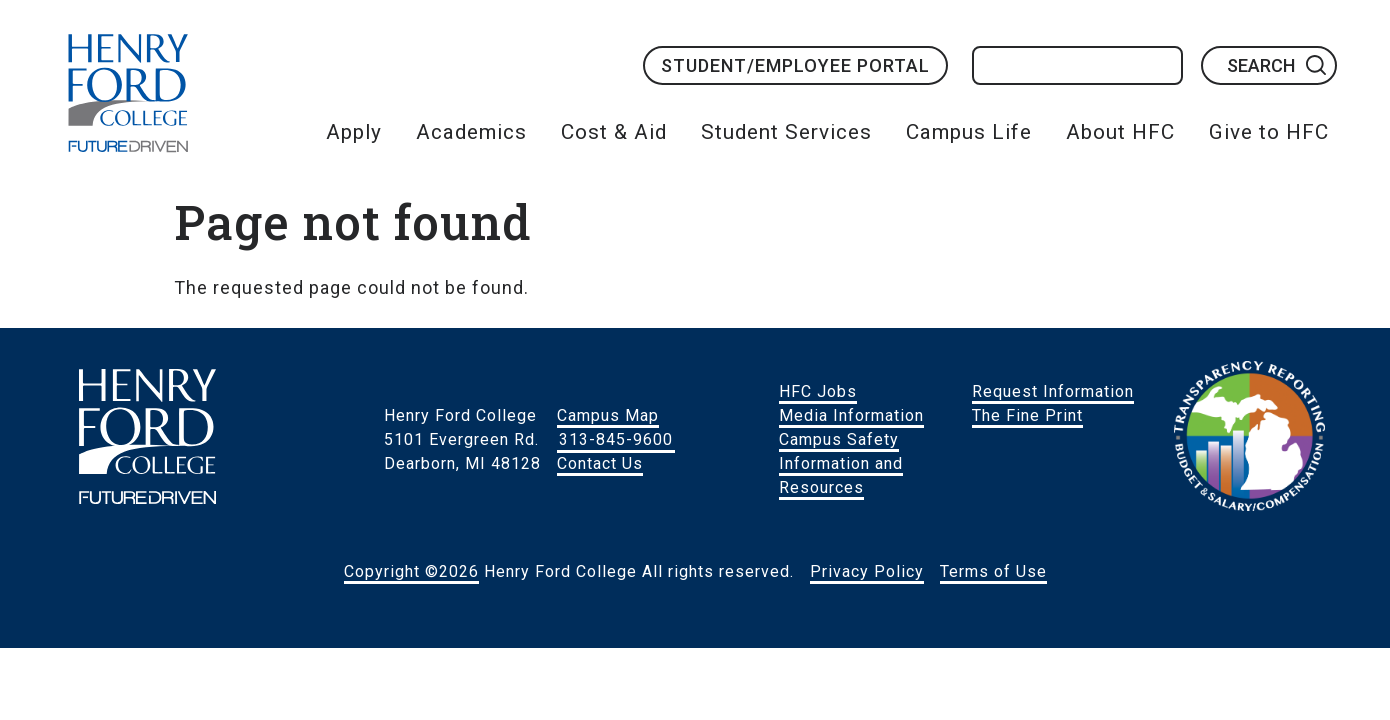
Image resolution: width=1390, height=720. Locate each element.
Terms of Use (993, 571)
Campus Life (969, 132)
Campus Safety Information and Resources (841, 463)
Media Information (851, 415)
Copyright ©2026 (411, 571)
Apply (354, 132)
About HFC (1120, 132)
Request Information (1053, 391)
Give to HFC (1269, 132)
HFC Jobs (818, 391)
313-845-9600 (616, 439)
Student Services (786, 132)
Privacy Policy (867, 571)
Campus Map (608, 415)
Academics (471, 132)
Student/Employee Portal (795, 65)
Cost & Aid (614, 132)
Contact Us (600, 463)
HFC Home (128, 93)
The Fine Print (1027, 415)
